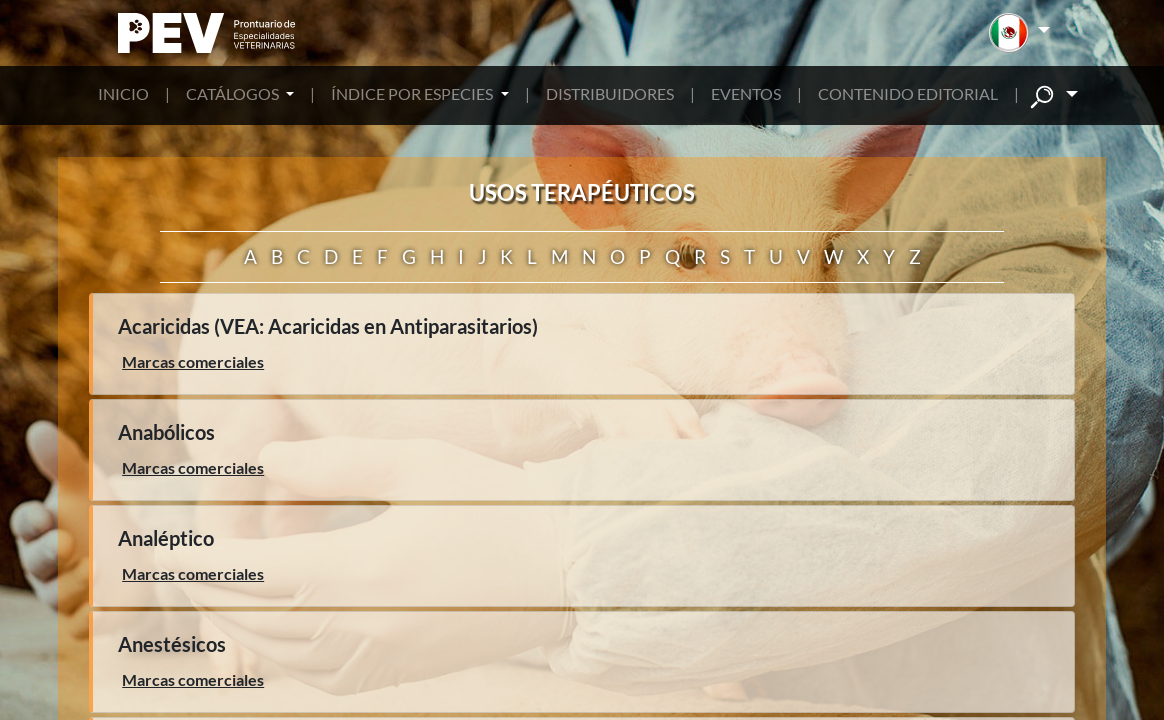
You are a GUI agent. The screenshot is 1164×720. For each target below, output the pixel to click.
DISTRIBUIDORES (610, 93)
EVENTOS (746, 93)
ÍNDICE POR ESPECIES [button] (413, 93)
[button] (1019, 33)
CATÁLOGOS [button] (234, 93)
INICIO (123, 93)
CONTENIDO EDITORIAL (908, 93)
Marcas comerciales (193, 361)
